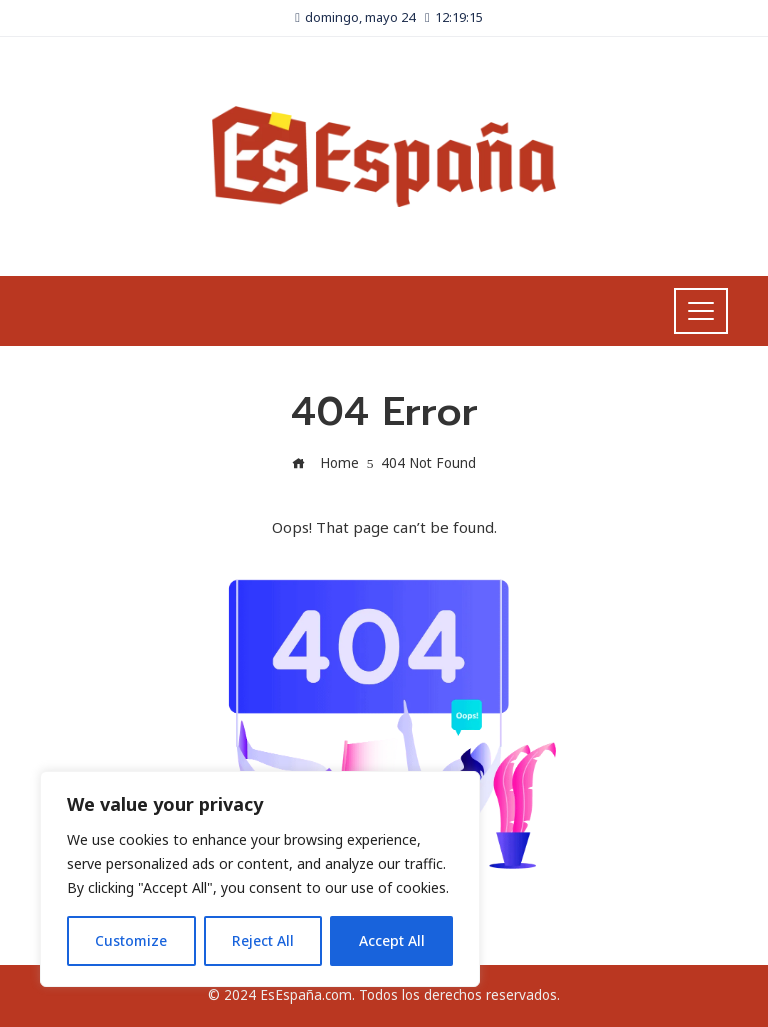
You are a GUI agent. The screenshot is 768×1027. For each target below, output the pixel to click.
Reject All (263, 940)
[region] (260, 879)
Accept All (392, 940)
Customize (131, 940)
